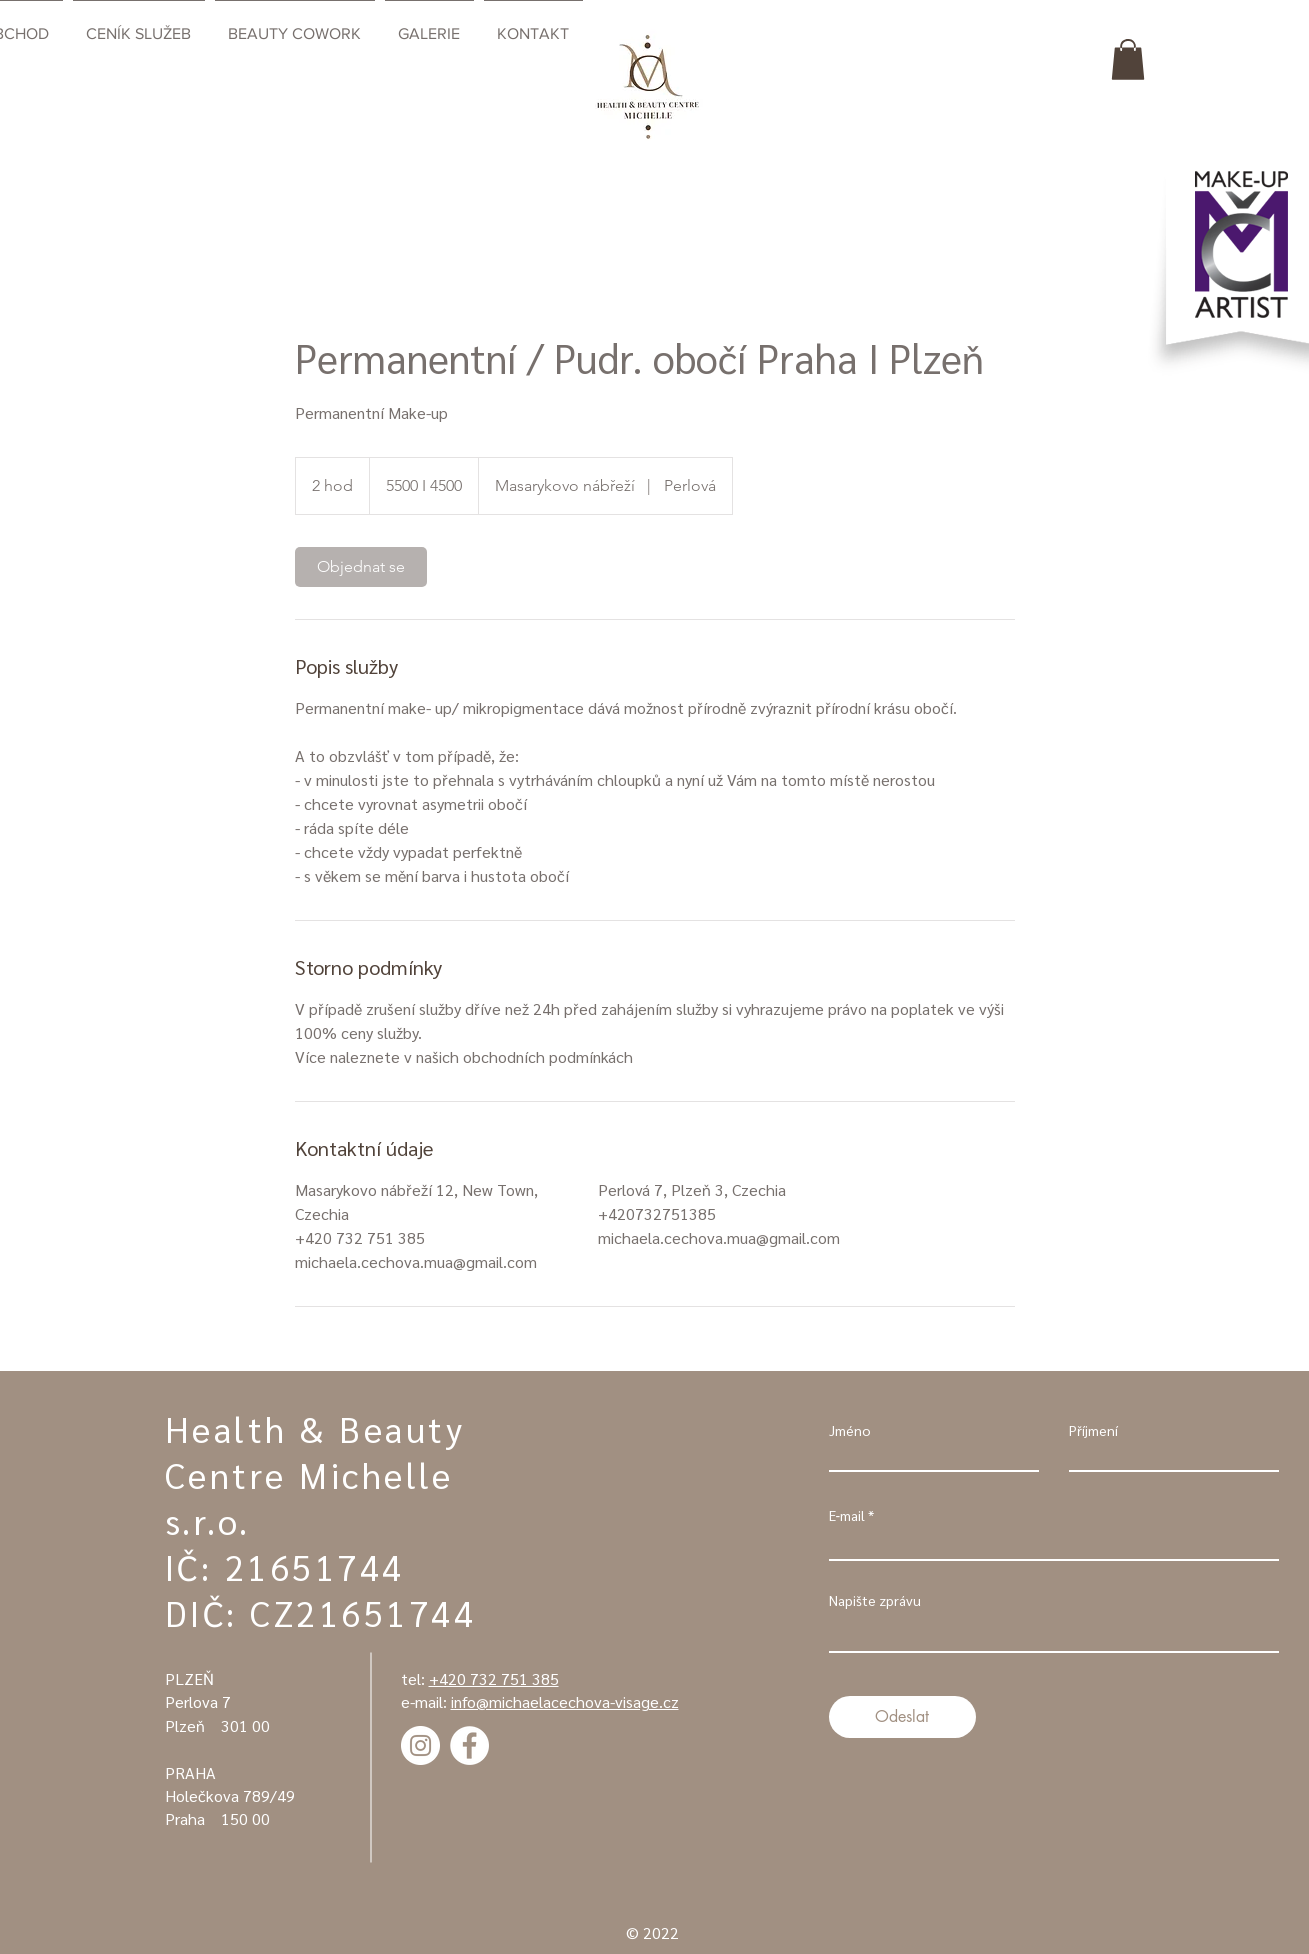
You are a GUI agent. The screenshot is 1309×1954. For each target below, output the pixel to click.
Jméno (850, 1430)
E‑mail (847, 1515)
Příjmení (1093, 1430)
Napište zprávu (875, 1600)
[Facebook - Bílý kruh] (469, 1745)
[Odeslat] (902, 1717)
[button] (1128, 59)
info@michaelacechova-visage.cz (565, 1701)
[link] (361, 567)
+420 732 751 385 (494, 1678)
